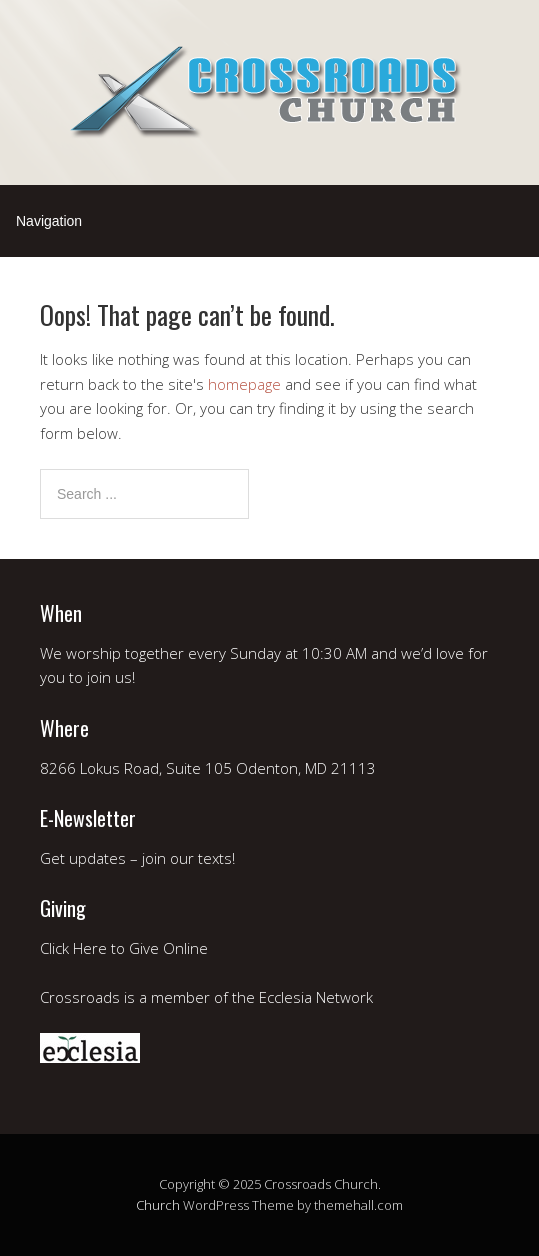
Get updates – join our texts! (137, 858)
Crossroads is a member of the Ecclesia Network (206, 997)
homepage (244, 384)
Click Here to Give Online (124, 948)
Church (158, 1205)
